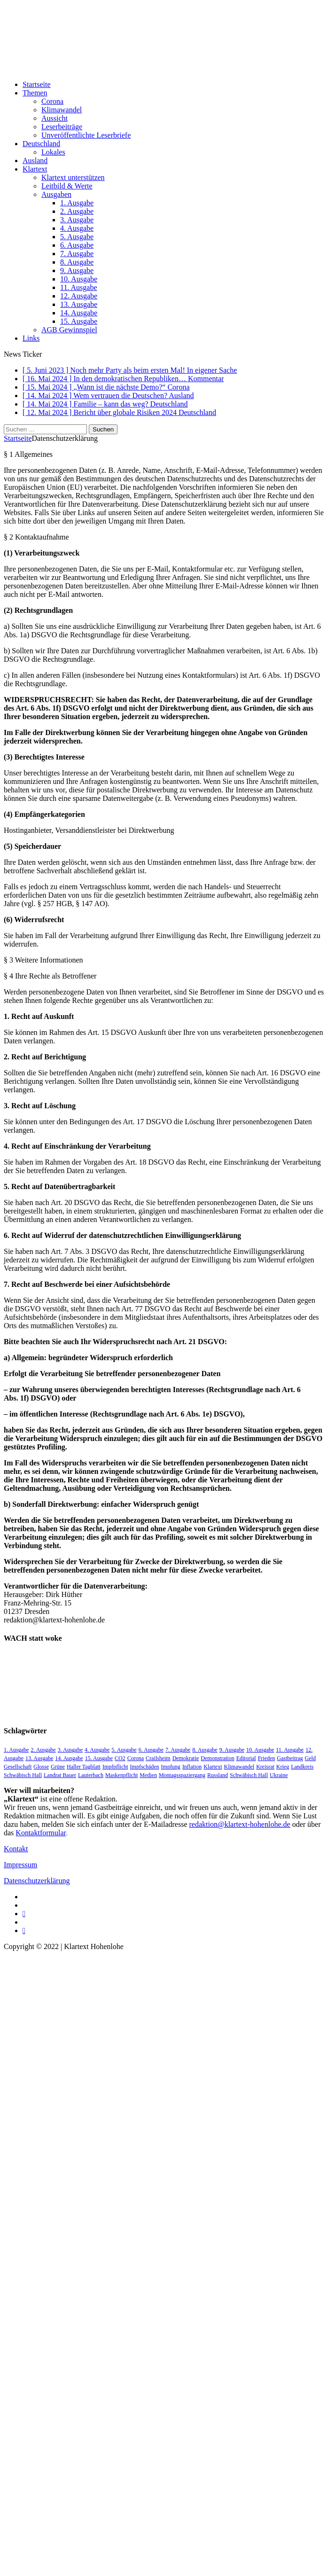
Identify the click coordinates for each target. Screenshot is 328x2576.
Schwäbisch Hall (249, 1775)
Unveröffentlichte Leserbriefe (86, 135)
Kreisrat (265, 1766)
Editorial (246, 1758)
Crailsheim (158, 1758)
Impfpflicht (115, 1766)
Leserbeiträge (61, 127)
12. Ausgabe (78, 296)
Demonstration (217, 1758)
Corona (52, 101)
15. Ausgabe (78, 321)
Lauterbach (90, 1775)
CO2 (120, 1758)
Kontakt (16, 1849)
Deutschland (41, 144)
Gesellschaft (17, 1766)
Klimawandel (61, 110)
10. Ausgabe (78, 279)
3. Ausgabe (77, 220)
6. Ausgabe (77, 245)
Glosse (41, 1766)
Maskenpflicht (121, 1775)
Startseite (37, 84)
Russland (217, 1775)
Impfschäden (144, 1766)
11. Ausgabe (78, 287)
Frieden (266, 1758)
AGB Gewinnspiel (69, 330)
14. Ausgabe (78, 313)
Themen (35, 93)
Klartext (35, 169)
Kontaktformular (41, 1833)
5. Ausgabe (77, 237)
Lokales (53, 152)
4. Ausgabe (77, 228)
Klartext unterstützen (73, 177)
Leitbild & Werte (67, 186)
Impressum (20, 1865)
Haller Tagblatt (84, 1766)
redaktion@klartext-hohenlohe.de (239, 1824)
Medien (148, 1775)
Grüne (58, 1766)
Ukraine (279, 1775)
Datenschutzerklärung (37, 1881)
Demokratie (185, 1758)
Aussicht (54, 118)
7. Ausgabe (77, 254)
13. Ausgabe (78, 304)
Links (31, 338)
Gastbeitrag (290, 1758)
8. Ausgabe (77, 262)
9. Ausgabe (77, 270)
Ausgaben (56, 194)
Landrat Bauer (60, 1775)
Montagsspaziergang (182, 1775)
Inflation (192, 1766)
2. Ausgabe (77, 211)
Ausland (35, 160)
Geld (310, 1758)
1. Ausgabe (77, 203)
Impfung (170, 1766)
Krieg (282, 1766)
